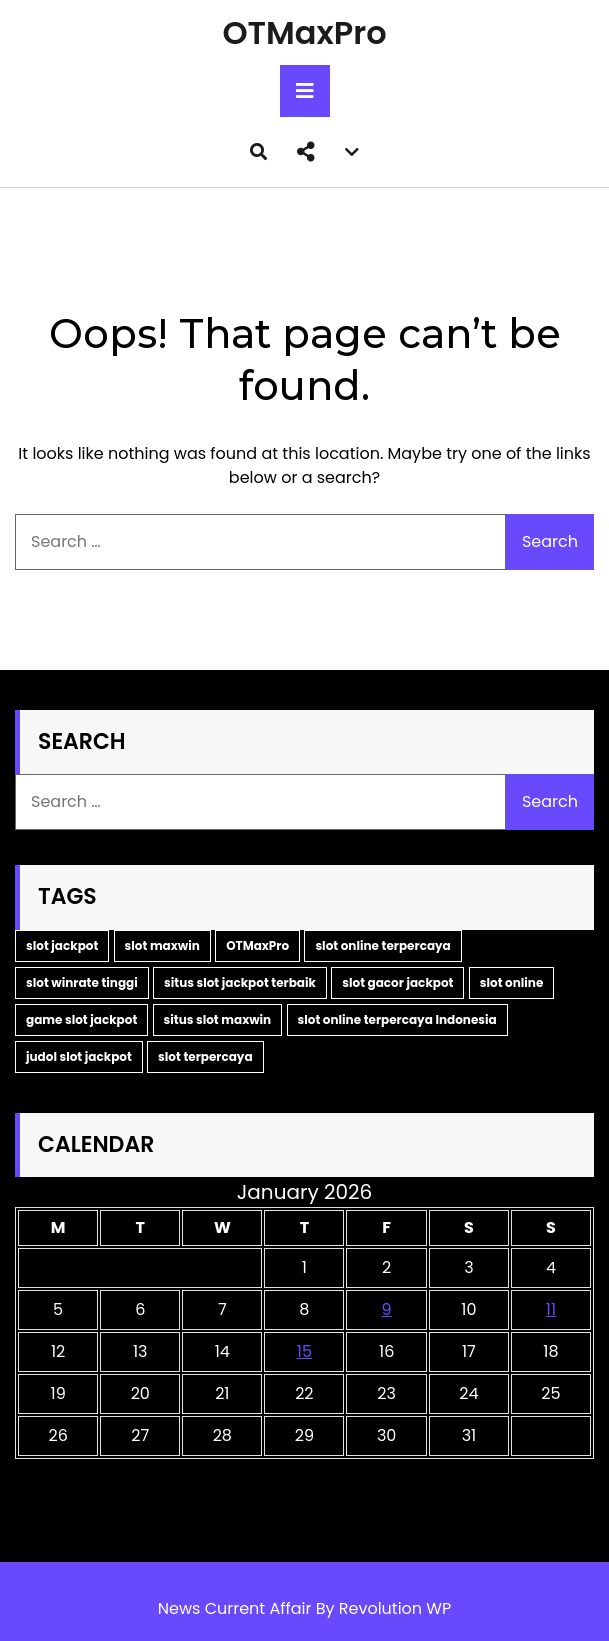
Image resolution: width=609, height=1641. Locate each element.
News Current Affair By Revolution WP (305, 1608)
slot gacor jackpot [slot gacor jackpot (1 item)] (397, 982)
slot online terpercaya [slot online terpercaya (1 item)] (382, 945)
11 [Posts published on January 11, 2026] (551, 1309)
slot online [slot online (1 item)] (512, 982)
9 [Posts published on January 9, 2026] (387, 1309)
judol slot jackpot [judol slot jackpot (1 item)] (79, 1056)
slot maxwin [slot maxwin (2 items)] (162, 945)
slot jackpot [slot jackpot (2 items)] (62, 945)
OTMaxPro (304, 32)
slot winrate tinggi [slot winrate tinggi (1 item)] (82, 982)
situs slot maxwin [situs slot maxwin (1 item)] (218, 1019)
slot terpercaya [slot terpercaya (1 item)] (205, 1056)
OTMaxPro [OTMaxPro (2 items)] (257, 945)
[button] (306, 152)
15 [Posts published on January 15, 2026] (304, 1351)
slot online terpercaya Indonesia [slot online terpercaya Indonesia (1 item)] (397, 1019)
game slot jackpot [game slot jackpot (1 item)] (81, 1019)
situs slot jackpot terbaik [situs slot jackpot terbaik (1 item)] (240, 982)
